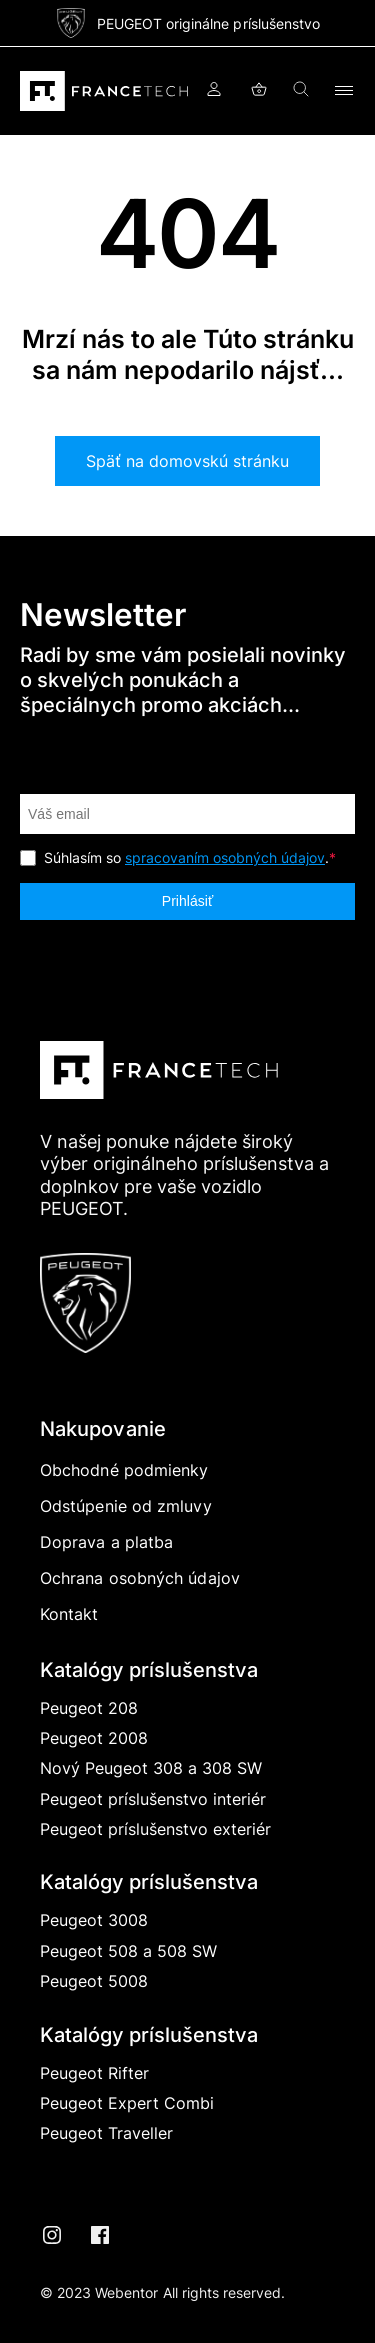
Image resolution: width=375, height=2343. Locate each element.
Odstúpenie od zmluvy (126, 1506)
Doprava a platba (106, 1542)
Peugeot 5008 (94, 1981)
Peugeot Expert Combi (127, 2103)
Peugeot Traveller (106, 2133)
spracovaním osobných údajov (225, 857)
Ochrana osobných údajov (140, 1578)
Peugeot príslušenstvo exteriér (155, 1829)
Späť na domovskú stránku (187, 461)
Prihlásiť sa (214, 91)
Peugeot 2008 (94, 1738)
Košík (259, 91)
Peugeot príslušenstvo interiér (153, 1799)
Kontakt (69, 1614)
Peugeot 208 (89, 1708)
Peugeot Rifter (94, 2073)
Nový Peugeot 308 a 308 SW (151, 1768)
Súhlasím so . (190, 858)
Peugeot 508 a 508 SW (128, 1951)
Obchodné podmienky (124, 1470)
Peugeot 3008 (94, 1920)
